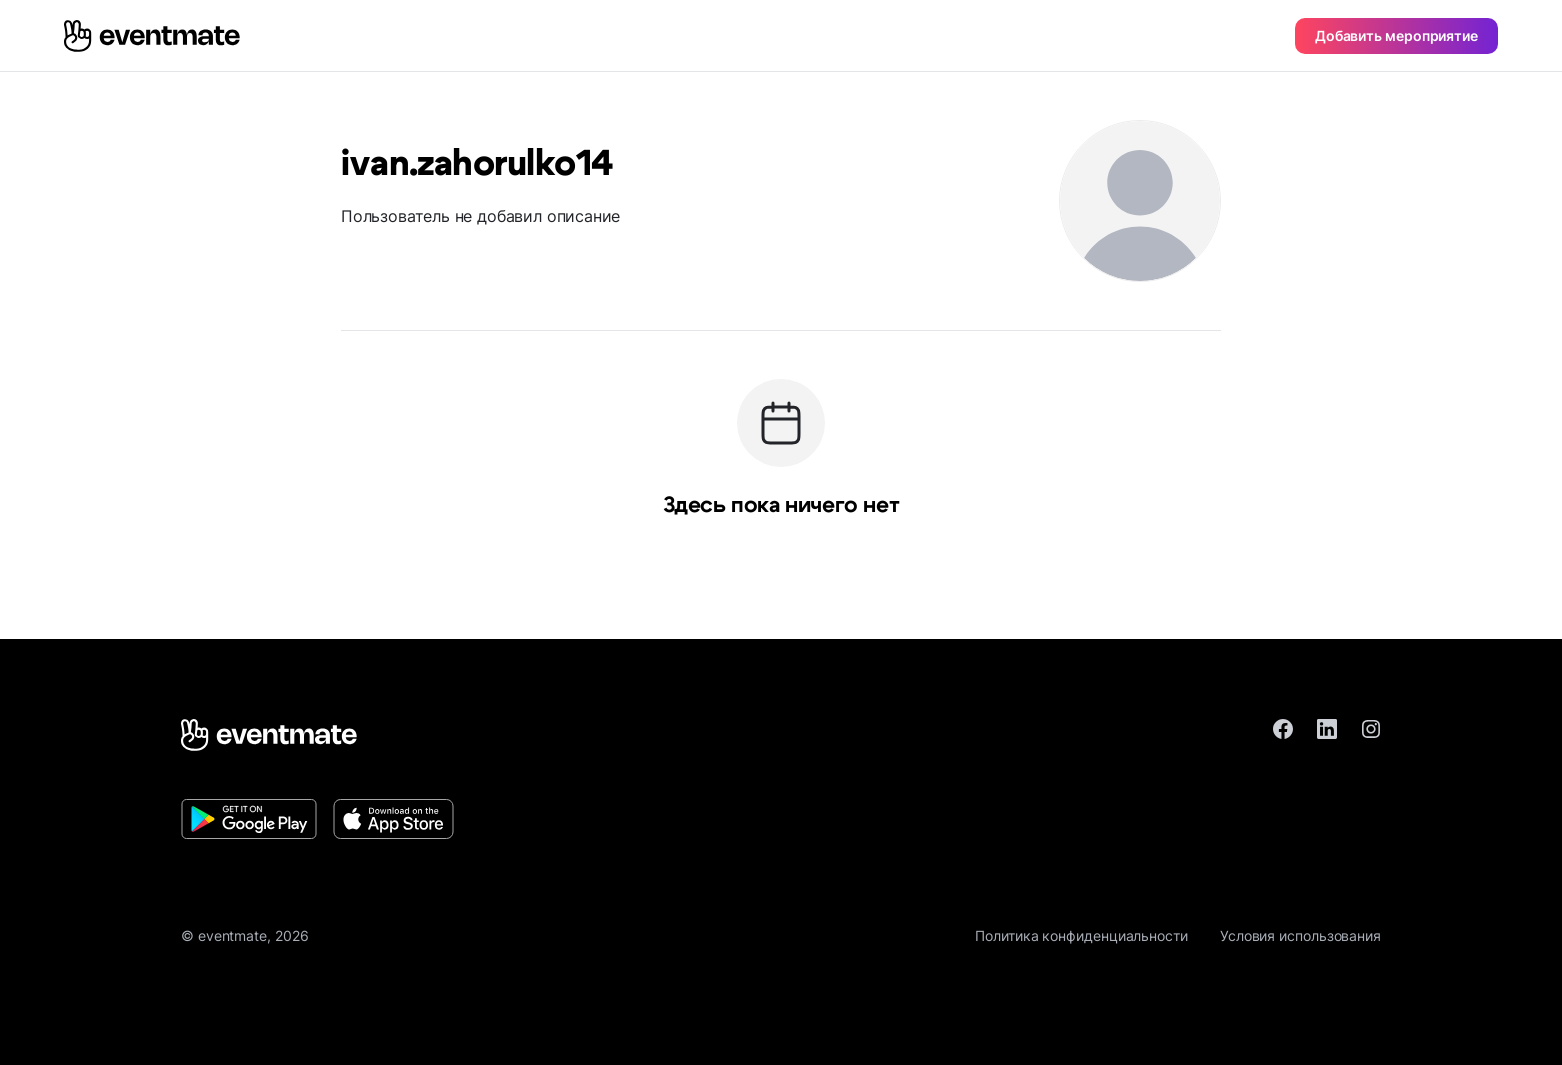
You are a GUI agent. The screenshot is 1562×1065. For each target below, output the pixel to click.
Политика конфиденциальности (1081, 935)
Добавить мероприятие (1396, 35)
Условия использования (1300, 935)
